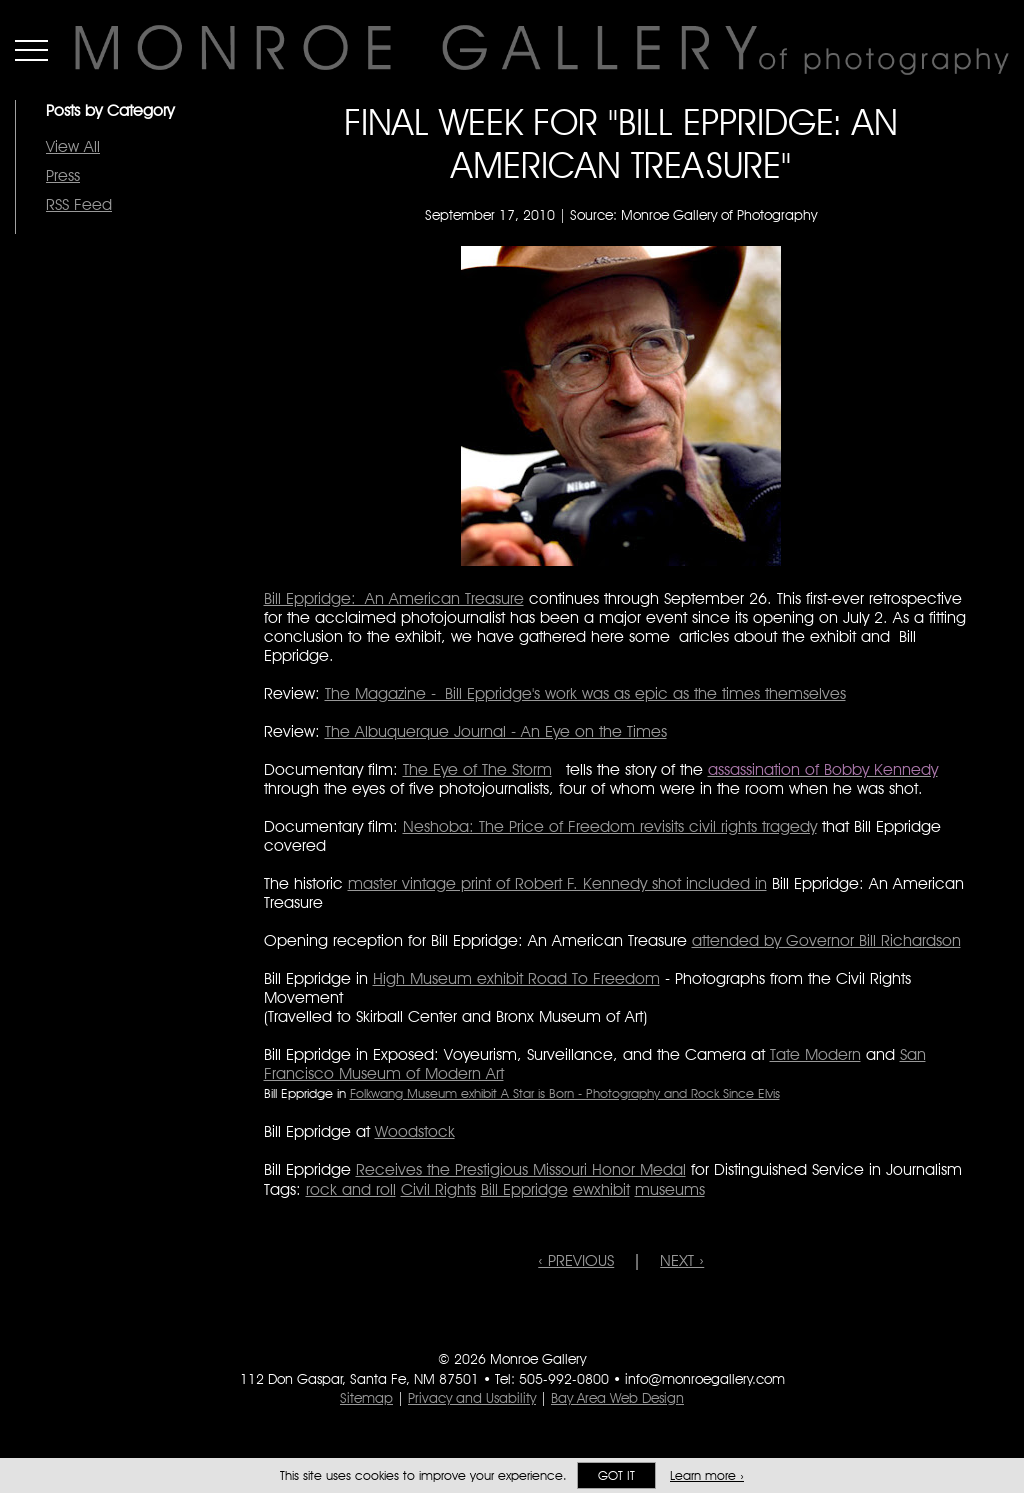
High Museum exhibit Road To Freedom (516, 978)
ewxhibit (601, 1189)
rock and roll (351, 1189)
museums (670, 1189)
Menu (31, 50)
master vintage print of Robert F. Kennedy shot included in (557, 883)
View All (73, 146)
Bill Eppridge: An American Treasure (394, 598)
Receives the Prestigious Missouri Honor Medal (521, 1169)
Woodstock (415, 1131)
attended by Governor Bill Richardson (826, 940)
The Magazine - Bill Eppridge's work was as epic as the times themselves (585, 693)
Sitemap (366, 1398)
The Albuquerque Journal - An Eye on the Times (496, 731)
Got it (616, 1475)
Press (63, 175)
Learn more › (707, 1475)
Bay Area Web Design (617, 1398)
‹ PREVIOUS (576, 1260)
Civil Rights (438, 1189)
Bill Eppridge (524, 1189)
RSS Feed (79, 204)
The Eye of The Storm (477, 769)
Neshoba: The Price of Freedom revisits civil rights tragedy (610, 826)
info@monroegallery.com (705, 1379)
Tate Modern (815, 1054)
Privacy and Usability (472, 1398)
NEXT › (682, 1260)
